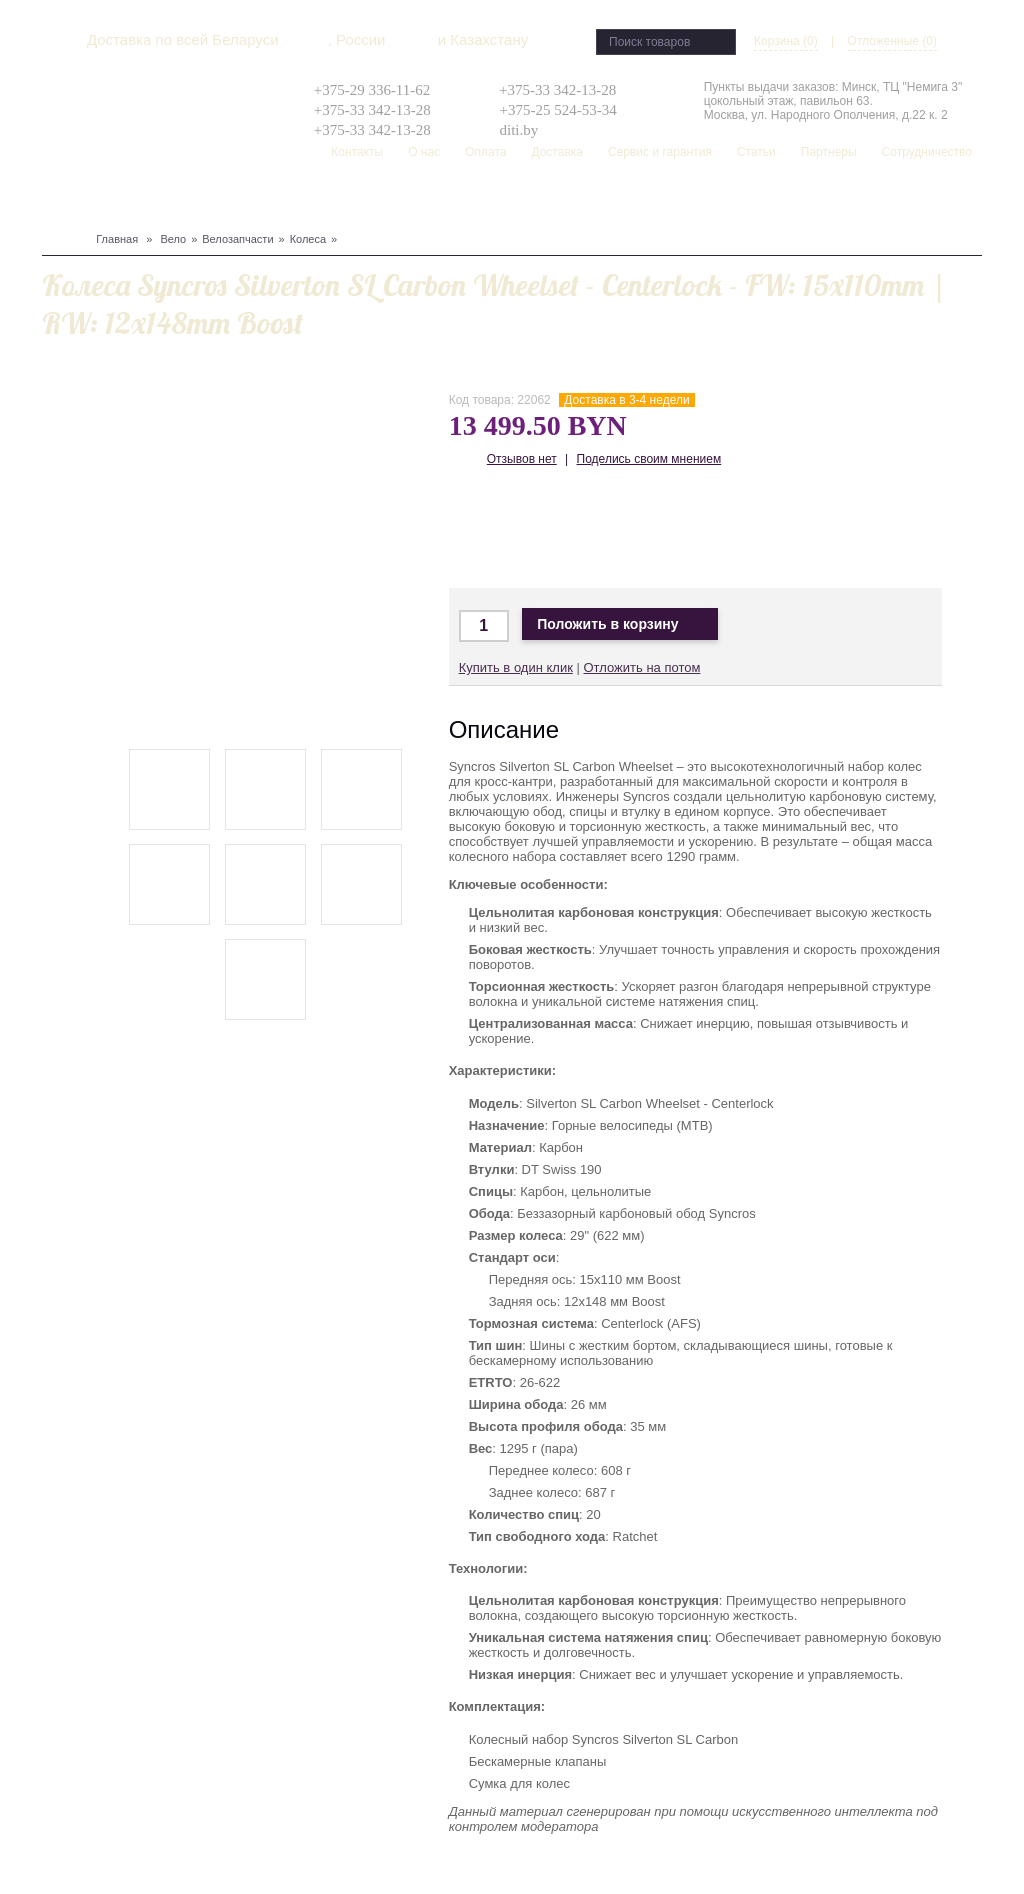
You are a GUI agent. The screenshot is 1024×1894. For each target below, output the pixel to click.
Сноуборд (108, 201)
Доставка (557, 152)
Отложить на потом (641, 667)
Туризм (306, 201)
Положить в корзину (620, 624)
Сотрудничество (927, 152)
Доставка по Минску (478, 529)
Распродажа (600, 201)
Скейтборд (522, 201)
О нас (424, 152)
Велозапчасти (237, 239)
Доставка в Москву (537, 529)
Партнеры (829, 152)
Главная (117, 239)
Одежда (256, 201)
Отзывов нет (522, 459)
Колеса (308, 239)
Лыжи (161, 201)
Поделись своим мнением (649, 459)
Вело (58, 201)
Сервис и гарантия (660, 152)
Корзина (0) (786, 41)
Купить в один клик (516, 667)
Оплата (485, 152)
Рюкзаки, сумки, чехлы (408, 201)
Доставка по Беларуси (596, 529)
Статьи (756, 152)
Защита (205, 201)
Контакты (357, 152)
